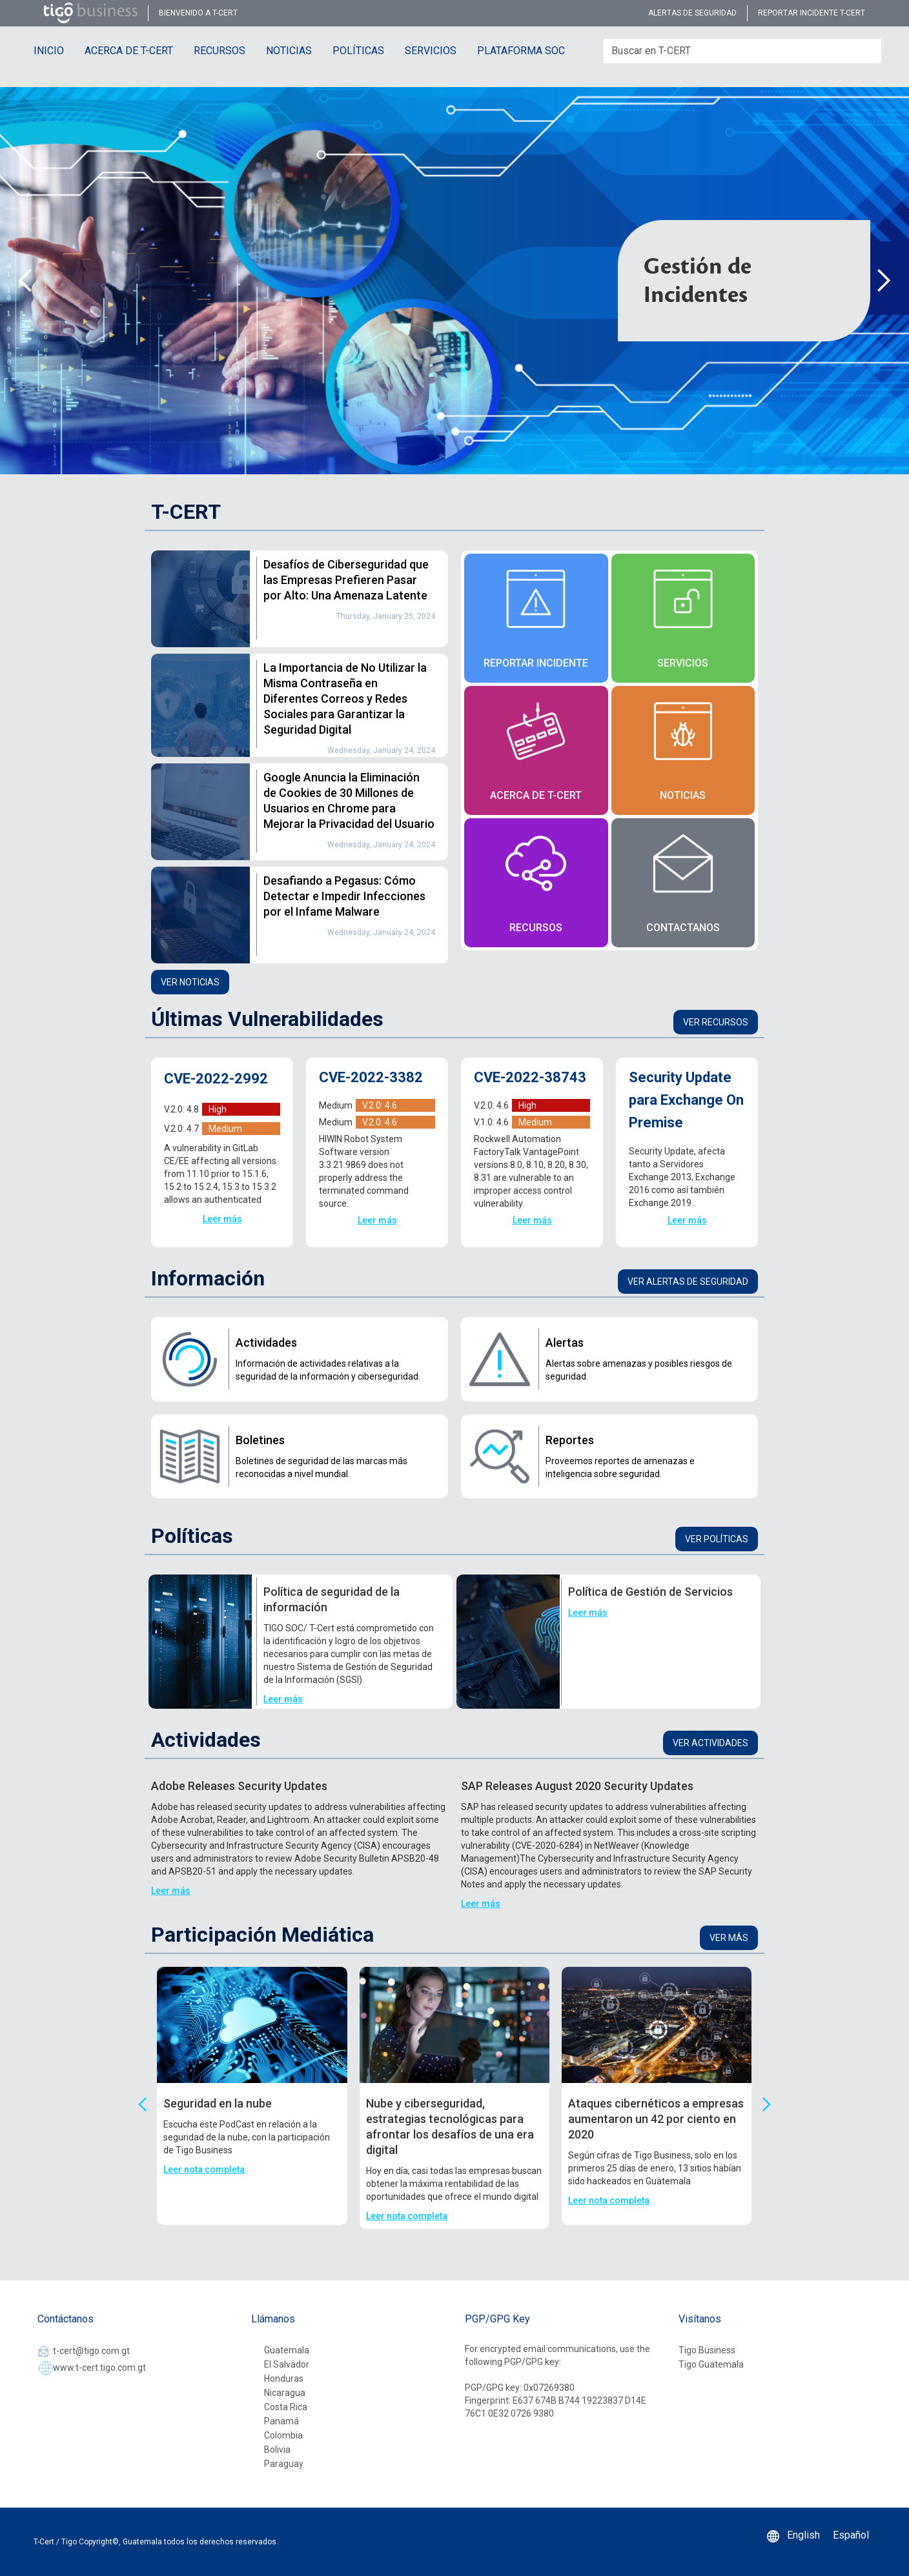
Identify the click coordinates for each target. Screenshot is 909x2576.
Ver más (729, 1938)
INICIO (49, 51)
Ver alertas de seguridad (688, 1281)
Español (851, 2535)
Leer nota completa (204, 2169)
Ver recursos (715, 1022)
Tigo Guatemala (711, 2364)
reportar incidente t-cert (811, 12)
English (803, 2535)
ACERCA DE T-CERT (129, 51)
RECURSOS (219, 51)
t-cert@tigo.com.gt (91, 2351)
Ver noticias (190, 982)
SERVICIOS (430, 51)
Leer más (222, 1219)
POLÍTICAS (358, 51)
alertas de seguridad (692, 12)
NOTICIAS (289, 51)
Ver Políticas (716, 1539)
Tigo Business (707, 2350)
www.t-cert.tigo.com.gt (99, 2367)
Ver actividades (710, 1743)
